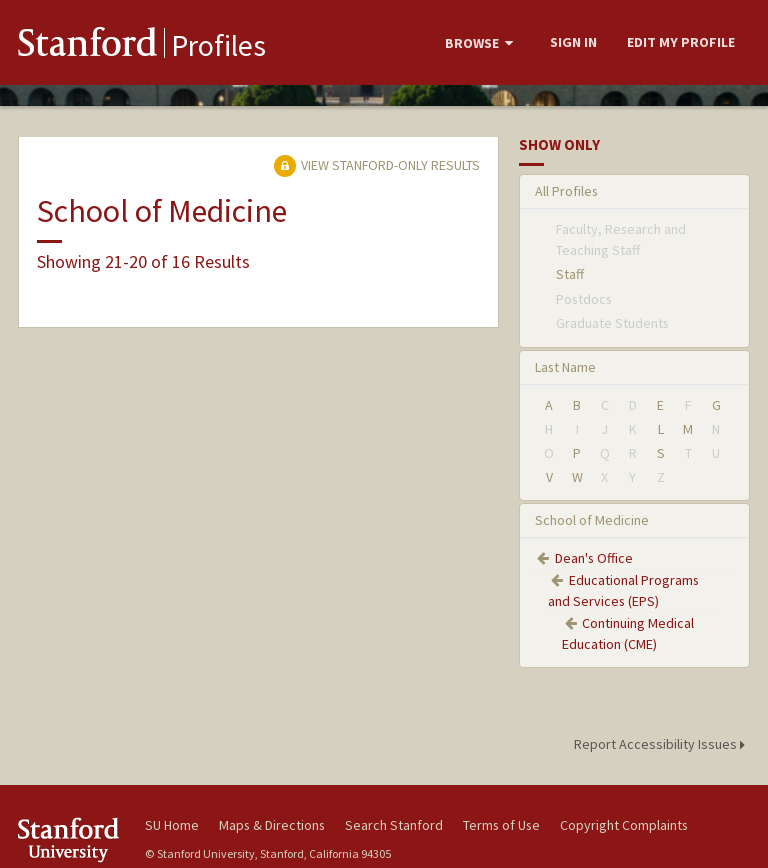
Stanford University (70, 839)
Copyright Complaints (624, 825)
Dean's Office (594, 558)
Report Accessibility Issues (662, 744)
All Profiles (566, 191)
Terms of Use (501, 825)
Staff (570, 274)
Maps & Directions (272, 825)
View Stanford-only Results (377, 165)
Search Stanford (394, 825)
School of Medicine (592, 520)
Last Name (565, 367)
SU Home (172, 825)
